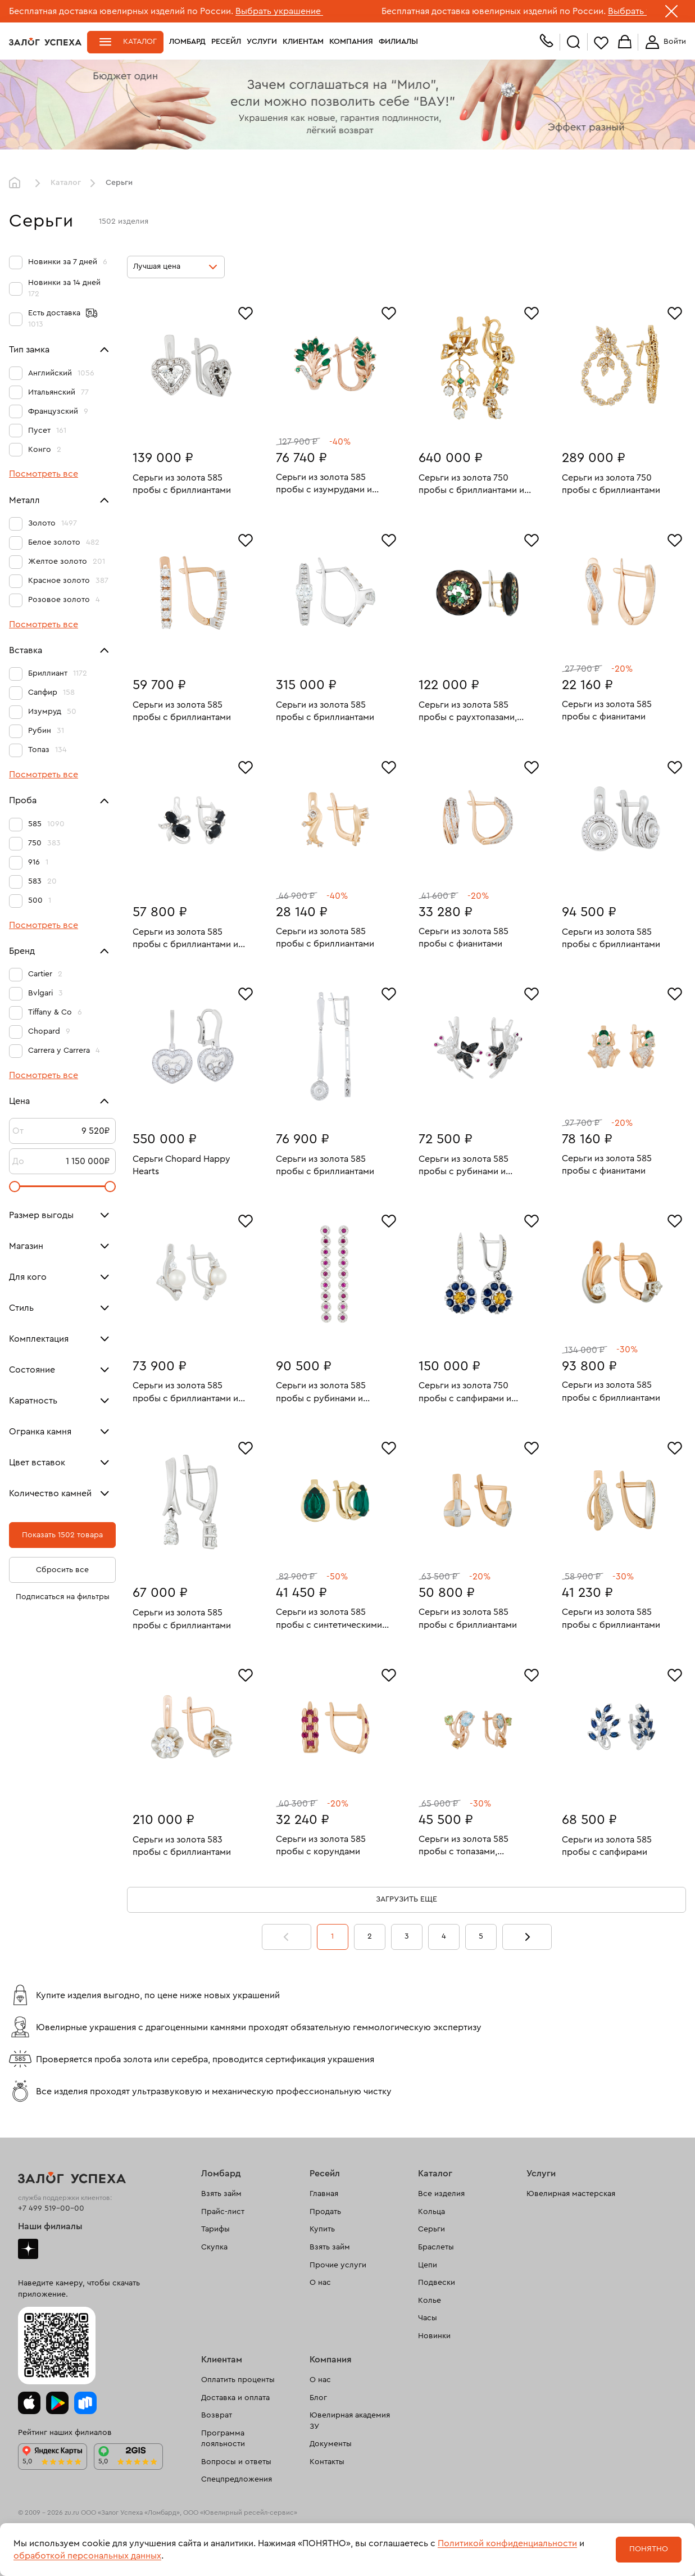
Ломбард (187, 42)
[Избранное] (245, 312)
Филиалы (398, 42)
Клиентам (303, 42)
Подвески (436, 2283)
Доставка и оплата (235, 2398)
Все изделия (441, 2194)
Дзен (28, 2249)
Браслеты (436, 2247)
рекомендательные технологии (228, 2530)
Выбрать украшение (279, 11)
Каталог (140, 42)
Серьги (431, 2229)
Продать (325, 2212)
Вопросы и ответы (236, 2462)
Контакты (327, 2462)
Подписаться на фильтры (63, 1597)
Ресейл (226, 42)
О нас (320, 2283)
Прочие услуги (338, 2265)
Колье (429, 2301)
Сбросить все (62, 1570)
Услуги (262, 42)
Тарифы (215, 2229)
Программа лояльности (223, 2438)
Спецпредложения (236, 2479)
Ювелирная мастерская (570, 2194)
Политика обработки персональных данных (86, 2558)
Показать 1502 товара (62, 1535)
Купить (322, 2229)
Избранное (601, 42)
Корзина (625, 42)
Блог (318, 2398)
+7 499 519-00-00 (51, 2208)
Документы (331, 2444)
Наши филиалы (50, 2226)
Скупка (214, 2247)
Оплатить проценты (238, 2380)
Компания (351, 42)
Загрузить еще (406, 1899)
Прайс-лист (222, 2212)
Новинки (434, 2336)
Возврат (216, 2415)
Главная (17, 183)
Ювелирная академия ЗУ (350, 2420)
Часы (427, 2318)
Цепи (427, 2265)
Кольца (431, 2212)
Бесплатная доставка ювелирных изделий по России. (121, 11)
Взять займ (221, 2194)
